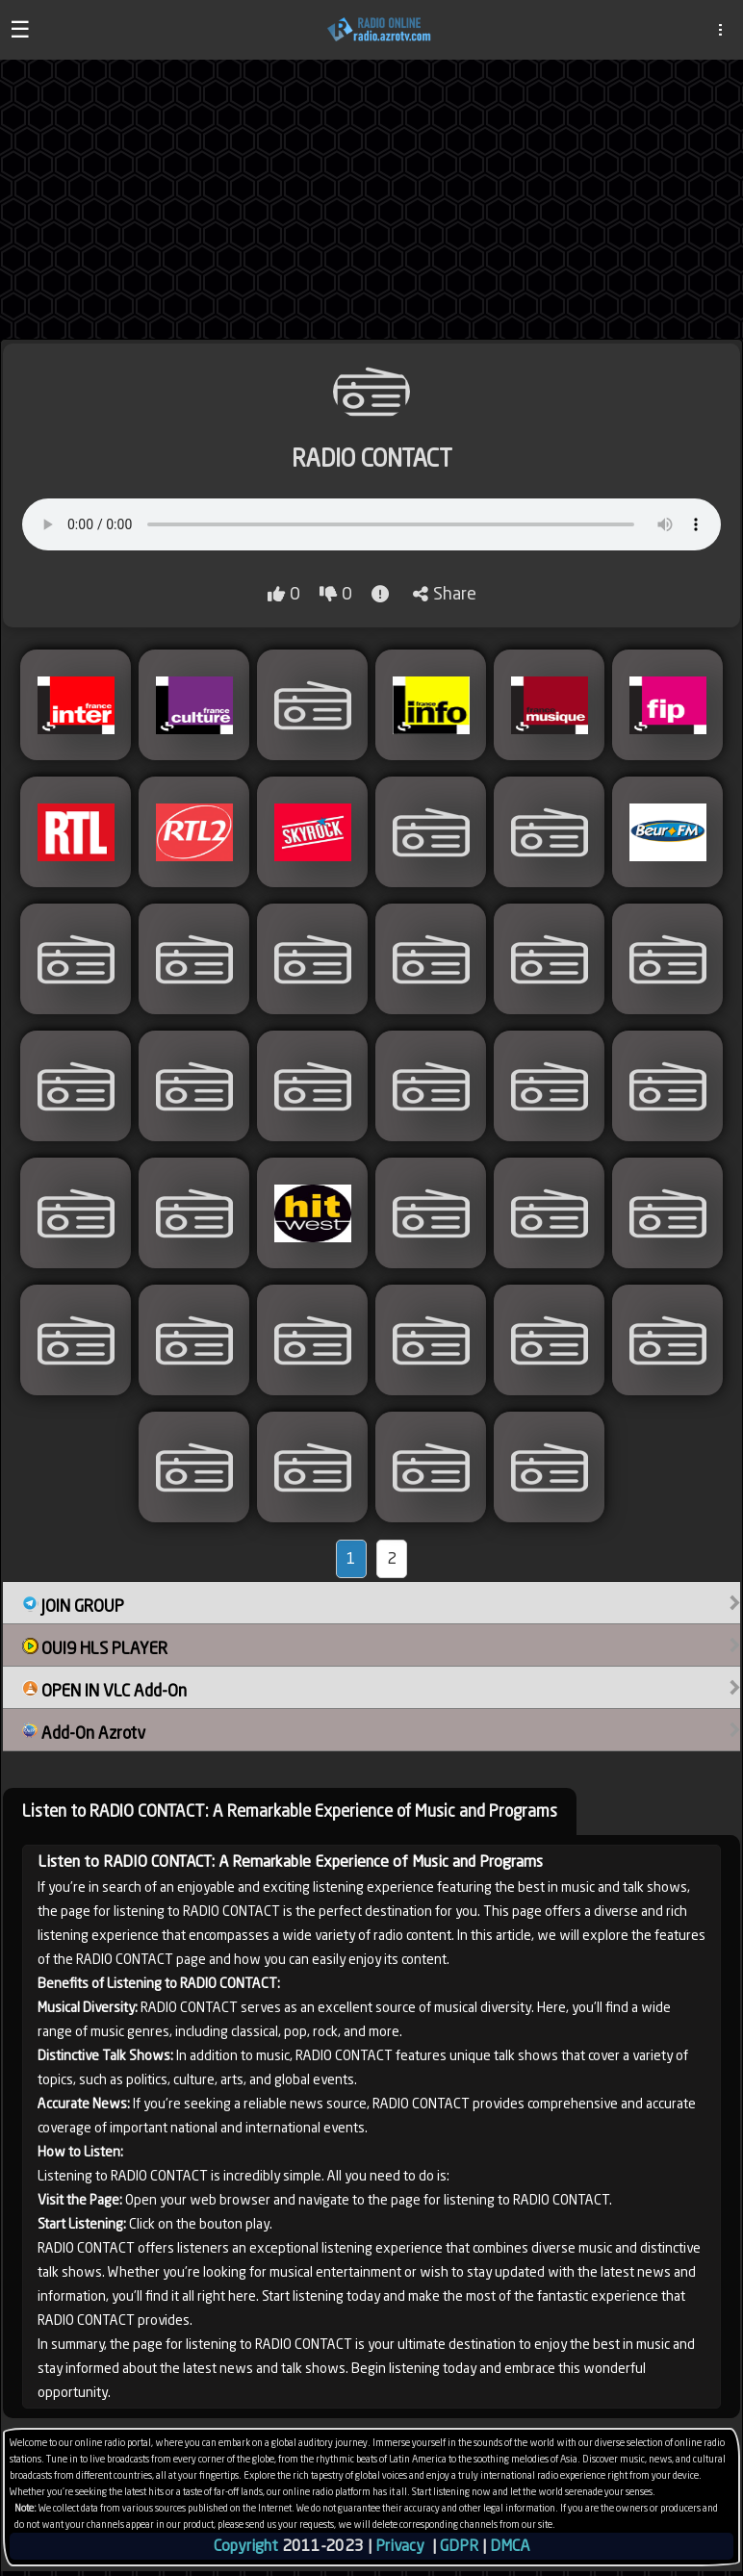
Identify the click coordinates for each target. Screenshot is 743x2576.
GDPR (459, 2546)
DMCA (509, 2546)
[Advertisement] (371, 199)
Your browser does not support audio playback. (371, 524)
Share (444, 593)
